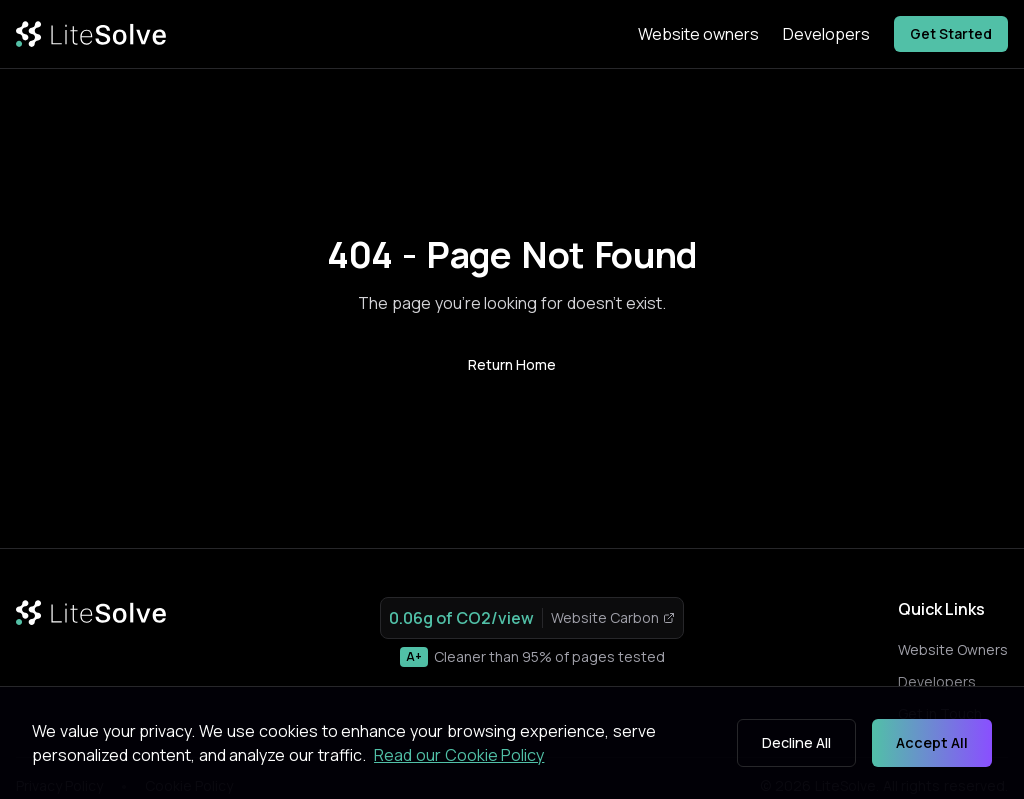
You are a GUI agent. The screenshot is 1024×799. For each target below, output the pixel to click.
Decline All (796, 742)
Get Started (951, 33)
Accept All (932, 742)
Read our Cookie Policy (459, 755)
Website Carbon (613, 617)
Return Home (512, 364)
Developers (826, 34)
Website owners (698, 34)
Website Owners (953, 649)
